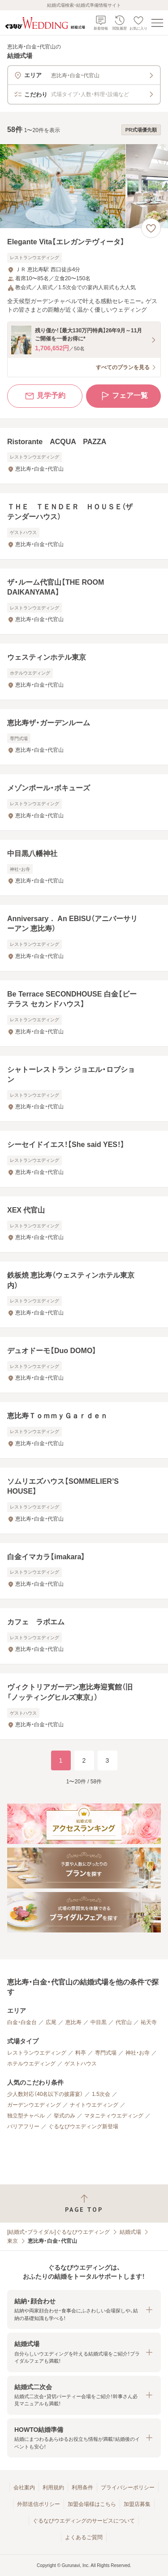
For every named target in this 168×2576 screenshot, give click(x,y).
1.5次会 (101, 2094)
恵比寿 (73, 2022)
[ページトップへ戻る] (84, 2203)
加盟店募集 (137, 2504)
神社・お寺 (137, 2053)
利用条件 (82, 2487)
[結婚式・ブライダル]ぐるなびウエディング (58, 2232)
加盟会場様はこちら (92, 2504)
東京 (12, 2241)
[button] (84, 2309)
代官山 (124, 2022)
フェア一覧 (123, 396)
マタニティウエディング (113, 2116)
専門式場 (105, 2053)
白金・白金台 (22, 2022)
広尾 (51, 2022)
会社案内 (24, 2487)
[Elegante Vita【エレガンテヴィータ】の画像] (84, 186)
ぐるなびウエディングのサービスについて (84, 2521)
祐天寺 (149, 2022)
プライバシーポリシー (128, 2487)
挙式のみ (64, 2116)
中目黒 (98, 2022)
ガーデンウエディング (34, 2105)
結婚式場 (130, 2232)
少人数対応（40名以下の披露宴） (45, 2094)
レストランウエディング (36, 2053)
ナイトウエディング (94, 2105)
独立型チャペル (26, 2116)
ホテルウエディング (31, 2063)
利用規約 (53, 2487)
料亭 (80, 2053)
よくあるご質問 (84, 2537)
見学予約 (44, 396)
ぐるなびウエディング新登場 (83, 2126)
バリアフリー (23, 2126)
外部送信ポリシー (38, 2504)
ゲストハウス (81, 2063)
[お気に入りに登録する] (151, 228)
